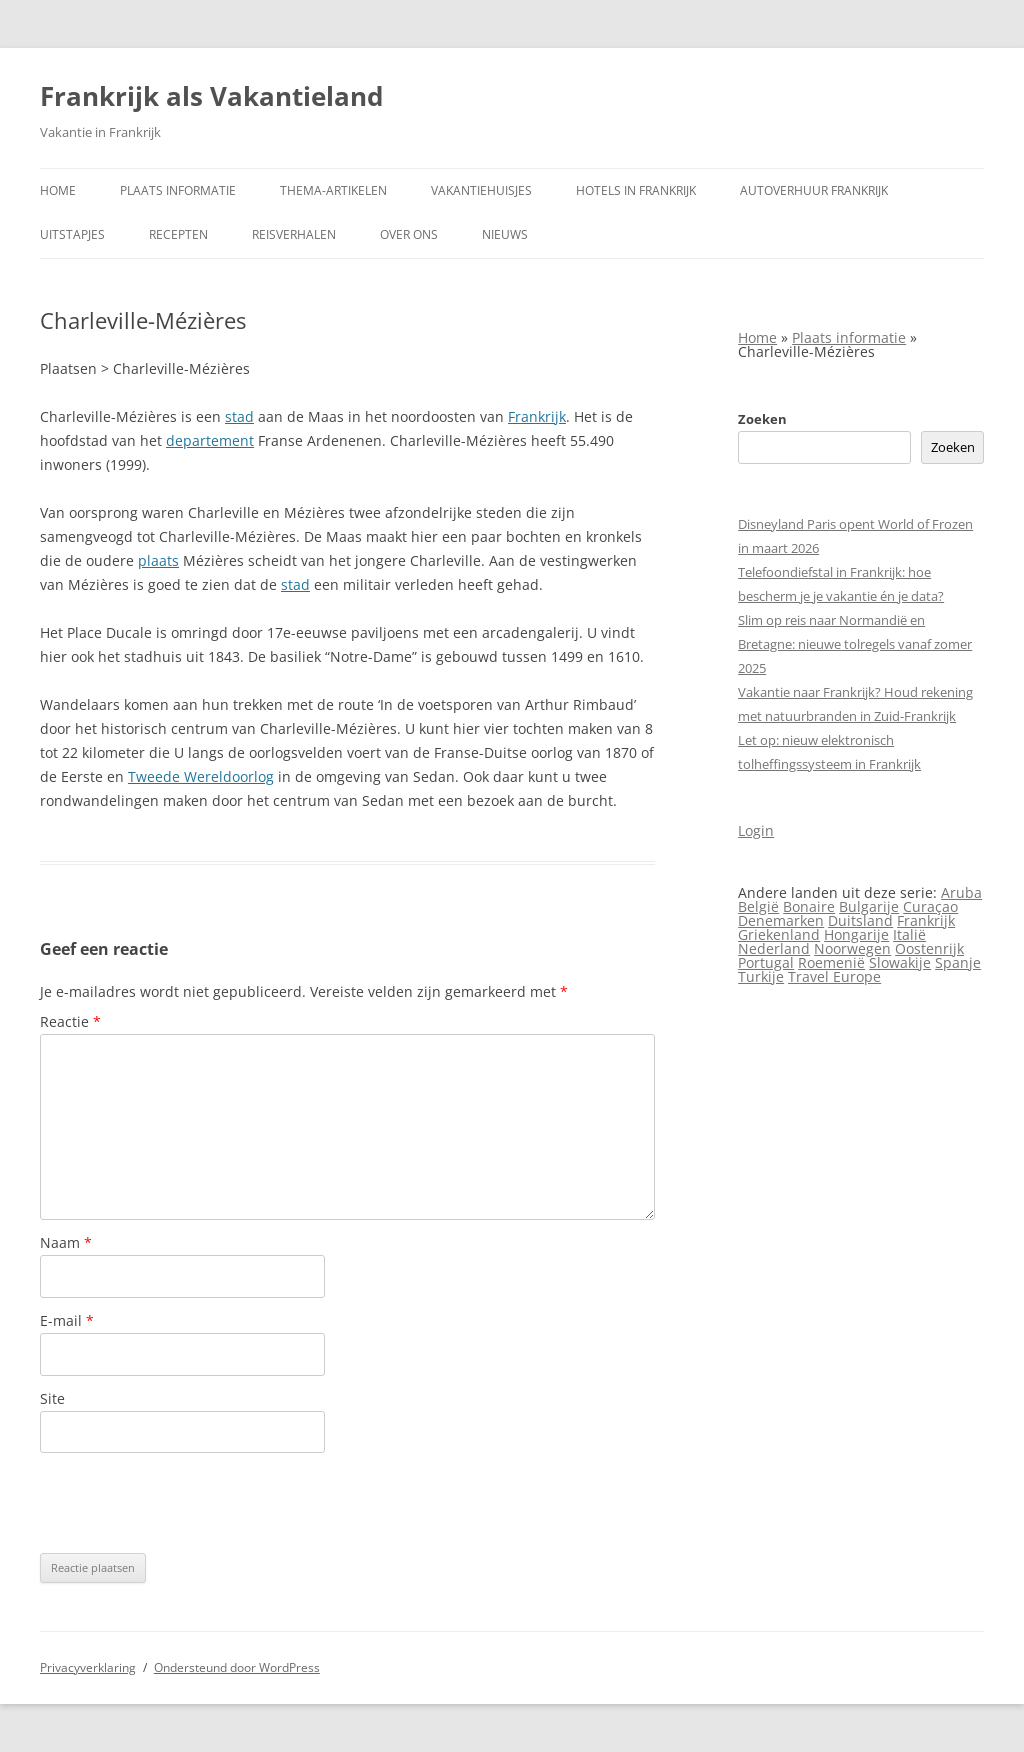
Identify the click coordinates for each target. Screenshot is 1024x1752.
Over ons (409, 234)
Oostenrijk (929, 948)
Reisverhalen (294, 234)
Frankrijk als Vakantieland (211, 96)
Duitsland (860, 920)
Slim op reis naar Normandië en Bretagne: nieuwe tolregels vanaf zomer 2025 (855, 644)
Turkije (761, 976)
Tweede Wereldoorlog (201, 776)
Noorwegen (852, 948)
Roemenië (831, 962)
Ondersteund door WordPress (237, 1667)
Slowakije (900, 962)
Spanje (958, 962)
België (758, 906)
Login (756, 830)
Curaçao (930, 906)
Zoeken (762, 419)
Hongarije (856, 934)
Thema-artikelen (333, 190)
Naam (66, 1242)
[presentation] (192, 1503)
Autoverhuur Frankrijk (814, 190)
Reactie (70, 1021)
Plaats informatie (178, 190)
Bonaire (809, 906)
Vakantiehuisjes (481, 190)
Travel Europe (834, 976)
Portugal (766, 962)
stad (239, 416)
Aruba (961, 892)
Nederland (774, 948)
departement (210, 440)
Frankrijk (537, 416)
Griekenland (779, 934)
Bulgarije (869, 906)
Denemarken (781, 920)
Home (58, 190)
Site (52, 1398)
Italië (909, 934)
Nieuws (505, 234)
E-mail (67, 1320)
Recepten (178, 234)
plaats (158, 560)
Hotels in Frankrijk (636, 190)
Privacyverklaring (88, 1667)
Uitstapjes (72, 234)
